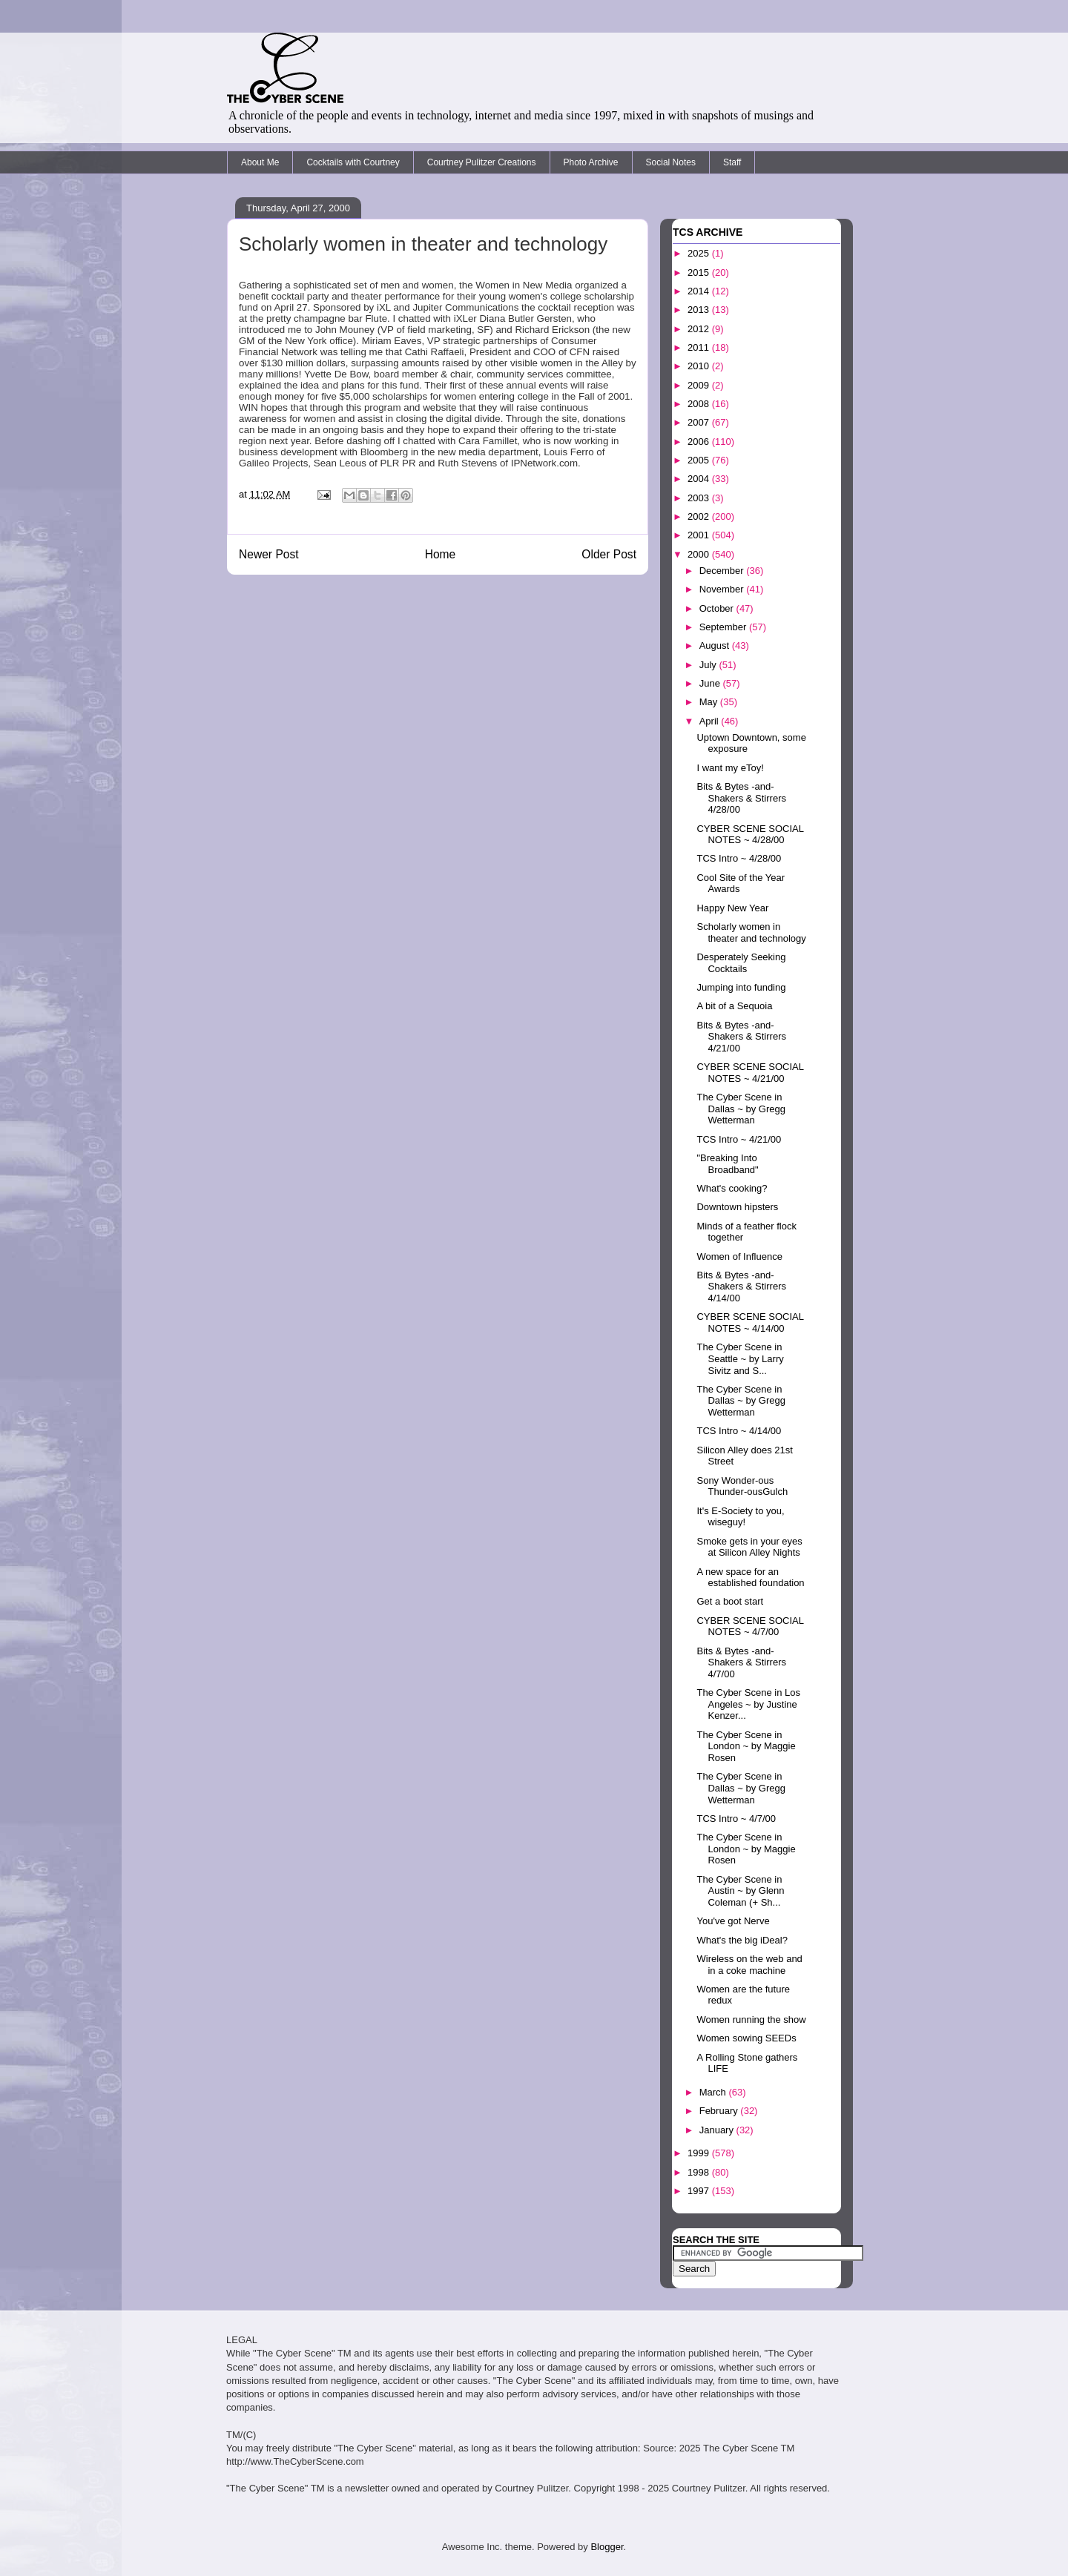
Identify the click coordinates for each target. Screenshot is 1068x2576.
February (720, 2110)
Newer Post (269, 554)
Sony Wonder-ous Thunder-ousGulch (742, 1486)
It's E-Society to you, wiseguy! (740, 1516)
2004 (700, 478)
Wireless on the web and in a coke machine (749, 1964)
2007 (700, 422)
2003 (700, 497)
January (717, 2130)
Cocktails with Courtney (352, 162)
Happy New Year (732, 908)
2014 (700, 291)
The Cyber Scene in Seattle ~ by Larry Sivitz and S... (739, 1358)
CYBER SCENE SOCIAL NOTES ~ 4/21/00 (749, 1072)
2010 (700, 365)
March (714, 2092)
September (724, 627)
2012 (700, 328)
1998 (700, 2172)
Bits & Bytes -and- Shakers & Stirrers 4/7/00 (740, 1662)
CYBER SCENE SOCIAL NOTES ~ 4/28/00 (749, 834)
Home (440, 554)
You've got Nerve (732, 1920)
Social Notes (671, 162)
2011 (700, 347)
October (717, 608)
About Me (260, 162)
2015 (700, 272)
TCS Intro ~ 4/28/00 (738, 858)
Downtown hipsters (737, 1206)
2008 (700, 403)
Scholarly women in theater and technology (750, 932)
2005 (700, 460)
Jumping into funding (740, 987)
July (709, 664)
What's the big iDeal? (741, 1940)
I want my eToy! (729, 767)
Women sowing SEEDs (746, 2038)
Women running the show (750, 2019)
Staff (732, 162)
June (711, 683)
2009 (700, 385)
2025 (700, 253)
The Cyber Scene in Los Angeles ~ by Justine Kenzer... (748, 1704)
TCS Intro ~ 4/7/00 (736, 1818)
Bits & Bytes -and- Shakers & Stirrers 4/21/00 (740, 1037)
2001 (700, 535)
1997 (700, 2190)
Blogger (606, 2546)
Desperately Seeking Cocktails (740, 962)
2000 (700, 554)
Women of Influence (739, 1256)
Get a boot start (729, 1601)
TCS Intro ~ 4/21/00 (738, 1139)
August (715, 645)
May (709, 701)
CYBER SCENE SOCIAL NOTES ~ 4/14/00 (749, 1322)
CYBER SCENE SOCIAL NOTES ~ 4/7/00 (749, 1626)
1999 (700, 2153)
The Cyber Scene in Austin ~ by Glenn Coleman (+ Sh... (740, 1891)
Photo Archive (591, 162)
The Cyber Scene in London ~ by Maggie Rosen (745, 1746)
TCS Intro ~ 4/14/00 (738, 1430)
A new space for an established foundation (750, 1577)
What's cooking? (731, 1188)
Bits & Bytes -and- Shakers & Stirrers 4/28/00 (740, 798)
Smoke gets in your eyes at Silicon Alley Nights (749, 1547)
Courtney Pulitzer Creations (481, 162)
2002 (700, 516)
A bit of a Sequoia (734, 1005)
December (723, 570)
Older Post (608, 554)
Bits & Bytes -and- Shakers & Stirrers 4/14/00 (740, 1286)
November (723, 589)
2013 (700, 309)
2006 (700, 441)
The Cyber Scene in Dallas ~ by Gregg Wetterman (740, 1109)
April (710, 721)
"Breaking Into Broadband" (727, 1163)
